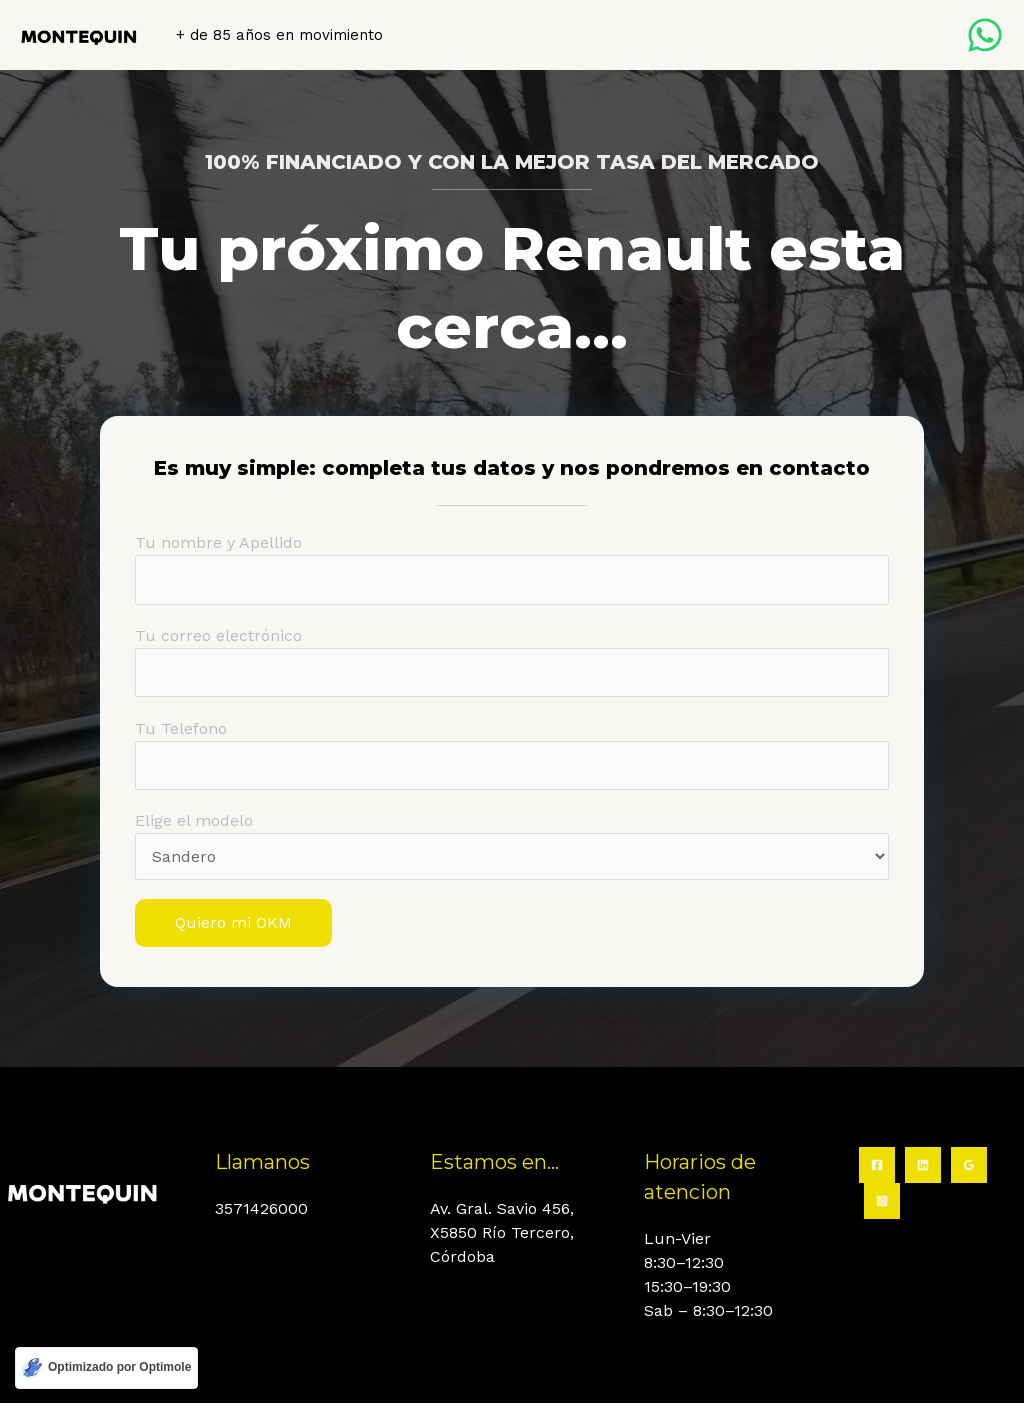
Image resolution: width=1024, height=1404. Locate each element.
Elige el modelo (512, 847)
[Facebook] (877, 1166)
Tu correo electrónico (512, 662)
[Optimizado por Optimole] (106, 1368)
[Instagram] (882, 1202)
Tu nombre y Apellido (512, 569)
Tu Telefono (512, 755)
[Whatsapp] (985, 35)
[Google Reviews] (969, 1166)
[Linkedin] (923, 1166)
